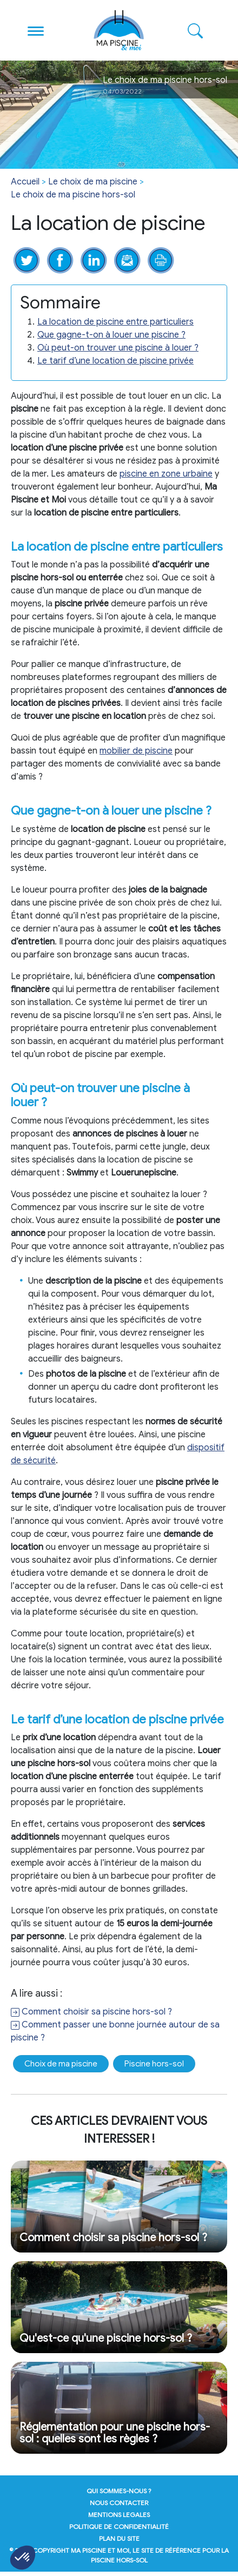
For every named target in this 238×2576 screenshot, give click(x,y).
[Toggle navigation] (36, 30)
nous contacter (119, 2503)
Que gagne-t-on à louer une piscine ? (111, 334)
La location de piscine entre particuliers (115, 321)
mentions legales (119, 2515)
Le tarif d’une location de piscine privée (115, 360)
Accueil (25, 181)
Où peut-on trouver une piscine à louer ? (118, 347)
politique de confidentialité (119, 2526)
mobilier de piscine (136, 750)
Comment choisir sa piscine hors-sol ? (91, 2011)
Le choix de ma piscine (92, 181)
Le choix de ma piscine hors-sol (73, 194)
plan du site (119, 2538)
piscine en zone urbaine (166, 473)
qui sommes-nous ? (119, 2491)
